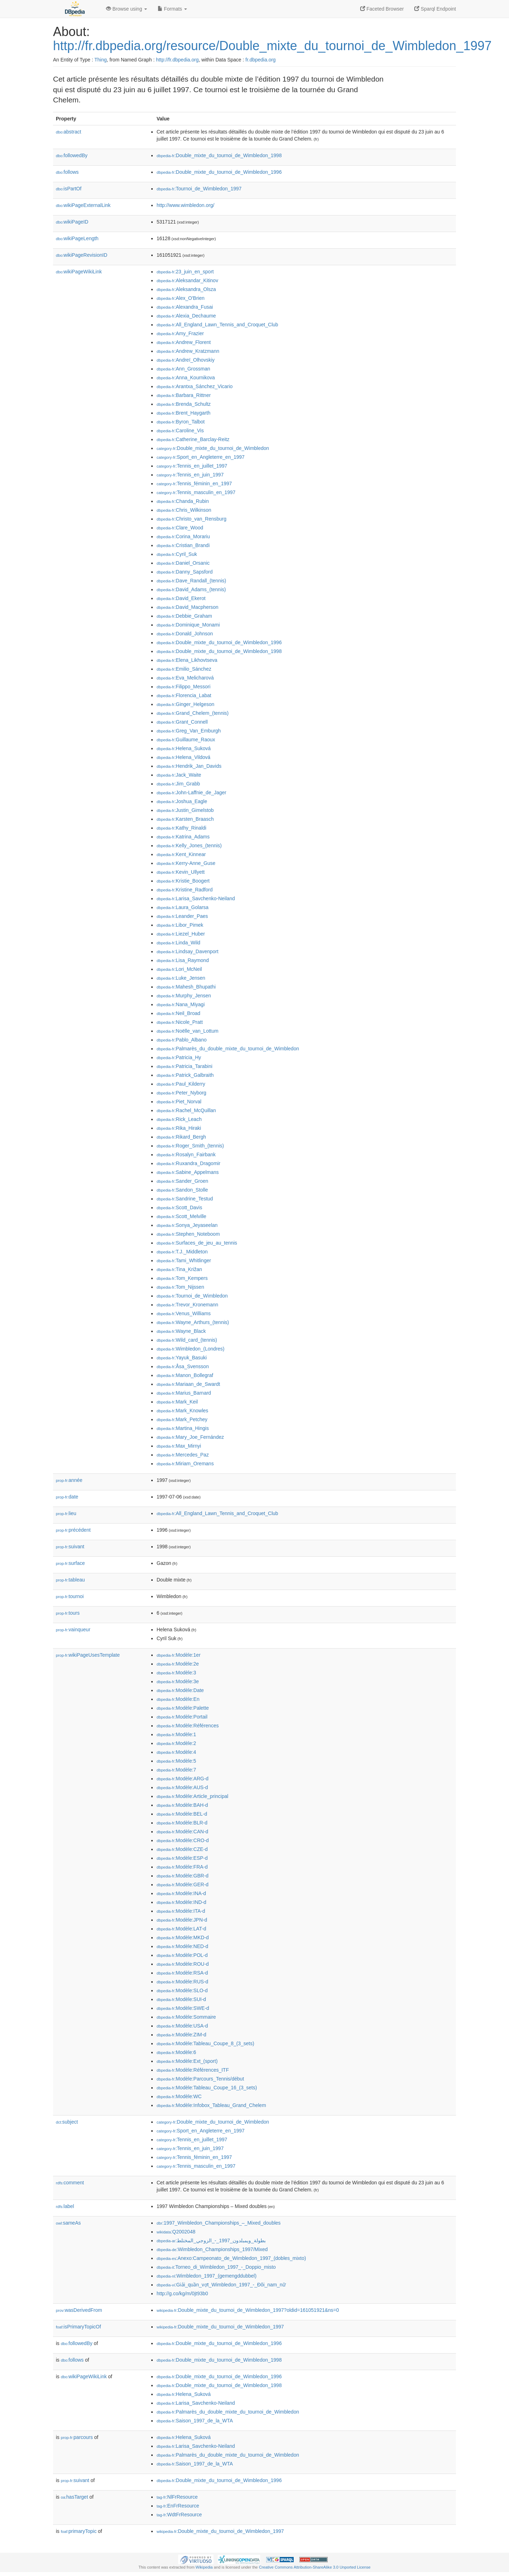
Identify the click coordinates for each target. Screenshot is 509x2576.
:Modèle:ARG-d (183, 1778)
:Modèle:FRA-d (182, 1867)
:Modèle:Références (188, 1725)
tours (68, 1613)
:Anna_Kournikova (186, 377)
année (69, 1480)
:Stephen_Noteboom (188, 1234)
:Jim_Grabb (178, 784)
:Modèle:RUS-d (182, 1981)
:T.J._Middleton (182, 1251)
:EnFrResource (178, 2506)
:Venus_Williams (184, 1313)
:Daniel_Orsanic (183, 563)
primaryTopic (78, 2531)
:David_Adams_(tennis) (191, 589)
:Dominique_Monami (188, 625)
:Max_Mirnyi (179, 1446)
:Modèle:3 (176, 1672)
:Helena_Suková (184, 748)
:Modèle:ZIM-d (181, 2034)
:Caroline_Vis (180, 430)
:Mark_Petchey (182, 1419)
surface (70, 1563)
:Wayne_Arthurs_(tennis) (193, 1322)
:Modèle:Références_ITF (193, 2070)
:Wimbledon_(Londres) (190, 1349)
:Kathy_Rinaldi (181, 828)
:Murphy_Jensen (184, 995)
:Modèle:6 (176, 2052)
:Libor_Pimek (180, 925)
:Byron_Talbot (181, 422)
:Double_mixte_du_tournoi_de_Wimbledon (213, 448)
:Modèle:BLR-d (182, 1823)
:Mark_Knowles (182, 1410)
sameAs (68, 2223)
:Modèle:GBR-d (183, 1875)
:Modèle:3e (178, 1681)
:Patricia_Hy (179, 1057)
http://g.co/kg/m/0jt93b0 (182, 2293)
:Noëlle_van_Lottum (187, 1031)
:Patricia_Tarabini (184, 1066)
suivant (70, 1546)
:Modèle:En (178, 1699)
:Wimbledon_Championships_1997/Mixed (212, 2249)
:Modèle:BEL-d (182, 1814)
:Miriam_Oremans (185, 1463)
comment (70, 2182)
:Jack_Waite (179, 775)
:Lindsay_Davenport (187, 951)
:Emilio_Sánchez (184, 669)
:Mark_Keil (177, 1402)
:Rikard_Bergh (181, 1137)
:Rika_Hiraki (179, 1128)
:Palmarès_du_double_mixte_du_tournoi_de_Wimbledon (228, 1048)
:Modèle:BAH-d (182, 1805)
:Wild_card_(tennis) (187, 1340)
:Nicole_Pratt (180, 1022)
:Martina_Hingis (183, 1428)
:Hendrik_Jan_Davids (189, 766)
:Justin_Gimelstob (185, 810)
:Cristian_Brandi (183, 545)
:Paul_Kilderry (181, 1084)
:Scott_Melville (181, 1216)
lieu (66, 1513)
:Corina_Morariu (183, 536)
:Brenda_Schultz (184, 404)
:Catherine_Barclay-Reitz (193, 439)
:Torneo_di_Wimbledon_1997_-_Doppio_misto (216, 2267)
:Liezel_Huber (181, 934)
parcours (77, 2437)
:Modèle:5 (176, 1761)
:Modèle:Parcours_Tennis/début (200, 2079)
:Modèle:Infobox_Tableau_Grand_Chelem (211, 2105)
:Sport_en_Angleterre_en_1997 (201, 457)
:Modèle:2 (176, 1743)
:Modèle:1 (176, 1734)
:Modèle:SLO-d (182, 1990)
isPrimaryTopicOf (78, 2326)
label (65, 2206)
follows (67, 172)
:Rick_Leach (179, 1119)
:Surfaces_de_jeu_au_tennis (197, 1243)
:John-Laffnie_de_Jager (191, 792)
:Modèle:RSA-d (182, 1973)
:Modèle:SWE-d (183, 2008)
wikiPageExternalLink (83, 205)
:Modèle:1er (178, 1655)
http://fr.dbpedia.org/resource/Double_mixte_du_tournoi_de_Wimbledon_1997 (272, 45)
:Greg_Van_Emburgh (189, 731)
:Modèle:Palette (183, 1708)
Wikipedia (204, 2567)
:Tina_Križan (179, 1269)
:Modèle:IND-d (181, 1902)
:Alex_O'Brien (181, 298)
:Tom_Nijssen (180, 1287)
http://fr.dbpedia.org (177, 60)
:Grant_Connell (182, 722)
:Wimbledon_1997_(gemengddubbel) (207, 2276)
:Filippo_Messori (183, 686)
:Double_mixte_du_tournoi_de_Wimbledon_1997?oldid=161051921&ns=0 (248, 2310)
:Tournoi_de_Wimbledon (192, 1296)
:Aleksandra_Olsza (186, 289)
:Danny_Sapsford (185, 572)
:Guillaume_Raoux (186, 739)
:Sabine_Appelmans (188, 1172)
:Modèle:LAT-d (181, 1928)
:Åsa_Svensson (183, 1366)
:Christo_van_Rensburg (191, 519)
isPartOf (68, 188)
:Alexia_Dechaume (186, 316)
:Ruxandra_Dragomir (188, 1163)
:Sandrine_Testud (185, 1198)
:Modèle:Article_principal (192, 1796)
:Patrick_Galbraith (185, 1075)
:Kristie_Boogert (183, 881)
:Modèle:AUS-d (182, 1787)
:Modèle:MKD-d (183, 1937)
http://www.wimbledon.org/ (185, 205)
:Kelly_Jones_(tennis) (189, 845)
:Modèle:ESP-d (182, 1858)
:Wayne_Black (181, 1331)
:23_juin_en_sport (185, 271)
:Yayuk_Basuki (182, 1357)
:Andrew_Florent (184, 342)
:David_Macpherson (187, 607)
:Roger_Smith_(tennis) (190, 1145)
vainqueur (73, 1629)
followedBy (71, 155)
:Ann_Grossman (183, 369)
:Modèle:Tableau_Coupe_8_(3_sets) (205, 2043)
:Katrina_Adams (183, 836)
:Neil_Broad (178, 1013)
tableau (70, 1580)
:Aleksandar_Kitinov (187, 280)
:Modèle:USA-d (182, 2026)
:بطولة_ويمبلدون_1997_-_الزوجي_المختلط (211, 2240)
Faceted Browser (382, 9)
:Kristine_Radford (185, 889)
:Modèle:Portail (182, 1717)
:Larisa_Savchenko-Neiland (196, 898)
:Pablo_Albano (181, 1040)
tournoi (70, 1596)
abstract (68, 132)
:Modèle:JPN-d (182, 1920)
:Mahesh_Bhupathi (186, 987)
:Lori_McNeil (179, 969)
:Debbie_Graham (184, 616)
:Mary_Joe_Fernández (190, 1437)
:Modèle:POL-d (182, 1955)
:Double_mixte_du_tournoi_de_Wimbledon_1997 (220, 2326)
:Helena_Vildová (183, 757)
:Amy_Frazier (180, 333)
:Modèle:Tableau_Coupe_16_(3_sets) (207, 2087)
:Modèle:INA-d (181, 1893)
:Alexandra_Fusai (185, 307)
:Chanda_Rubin (183, 501)
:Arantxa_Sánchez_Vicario (195, 386)
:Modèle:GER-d (183, 1884)
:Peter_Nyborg (181, 1093)
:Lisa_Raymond (183, 960)
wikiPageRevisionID (81, 255)
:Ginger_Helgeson (185, 704)
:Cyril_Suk (177, 554)
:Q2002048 (176, 2231)
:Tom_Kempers (182, 1278)
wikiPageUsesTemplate (88, 1655)
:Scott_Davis (179, 1207)
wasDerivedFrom (79, 2310)
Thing (100, 60)
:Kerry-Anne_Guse (186, 863)
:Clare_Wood (180, 527)
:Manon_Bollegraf (185, 1375)
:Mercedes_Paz (183, 1455)
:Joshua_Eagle (182, 801)
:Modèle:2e (178, 1664)
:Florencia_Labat (184, 695)
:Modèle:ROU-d (183, 1964)
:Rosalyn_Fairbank (186, 1154)
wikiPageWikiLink (79, 271)
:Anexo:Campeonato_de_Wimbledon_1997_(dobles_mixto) (231, 2258)
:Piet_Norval (179, 1101)
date (67, 1497)
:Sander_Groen (182, 1181)
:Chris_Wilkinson (184, 510)
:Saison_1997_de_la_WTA (195, 2420)
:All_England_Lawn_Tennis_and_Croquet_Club (217, 324)
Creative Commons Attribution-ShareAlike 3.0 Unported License (314, 2567)
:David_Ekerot (181, 598)
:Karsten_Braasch (185, 819)
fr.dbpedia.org (260, 60)
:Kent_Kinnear (181, 854)
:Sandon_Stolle (182, 1190)
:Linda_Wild (178, 942)
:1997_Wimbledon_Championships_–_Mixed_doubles (219, 2223)
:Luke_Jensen (181, 978)
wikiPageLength (77, 238)
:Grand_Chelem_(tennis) (193, 713)
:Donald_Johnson (185, 633)
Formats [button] (172, 9)
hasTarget (74, 2497)
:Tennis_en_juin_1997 (190, 474)
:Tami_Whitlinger (184, 1260)
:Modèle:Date (180, 1690)
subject (67, 2122)
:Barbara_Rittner (184, 395)
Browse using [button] (126, 9)
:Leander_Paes (182, 916)
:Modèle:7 (176, 1770)
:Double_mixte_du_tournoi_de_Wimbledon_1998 (219, 155)
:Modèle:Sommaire (186, 2017)
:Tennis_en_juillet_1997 (192, 466)
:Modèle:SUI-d (181, 1999)
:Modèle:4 (176, 1752)
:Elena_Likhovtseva (187, 660)
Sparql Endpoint (435, 9)
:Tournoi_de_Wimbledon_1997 (199, 188)
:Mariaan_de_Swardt (188, 1384)
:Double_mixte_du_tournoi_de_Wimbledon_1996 (219, 172)
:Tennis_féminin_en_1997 (194, 483)
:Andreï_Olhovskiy (186, 360)
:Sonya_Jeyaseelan (187, 1225)
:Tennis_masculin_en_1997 (196, 492)
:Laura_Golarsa (183, 907)
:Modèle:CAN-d (182, 1831)
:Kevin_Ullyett (181, 872)
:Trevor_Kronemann (187, 1304)
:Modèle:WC (179, 2096)
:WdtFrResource (179, 2514)
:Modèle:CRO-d (183, 1840)
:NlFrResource (177, 2497)
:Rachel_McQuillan (186, 1110)
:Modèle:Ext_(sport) (187, 2061)
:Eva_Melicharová (185, 678)
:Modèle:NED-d (182, 1946)
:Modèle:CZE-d (182, 1849)
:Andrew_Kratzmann (188, 351)
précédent (73, 1530)
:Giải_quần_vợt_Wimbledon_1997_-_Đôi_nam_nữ (221, 2284)
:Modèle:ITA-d (181, 1911)
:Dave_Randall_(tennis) (191, 580)
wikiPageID (72, 222)
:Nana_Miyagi (181, 1004)
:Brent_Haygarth (183, 413)
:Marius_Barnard (184, 1393)
